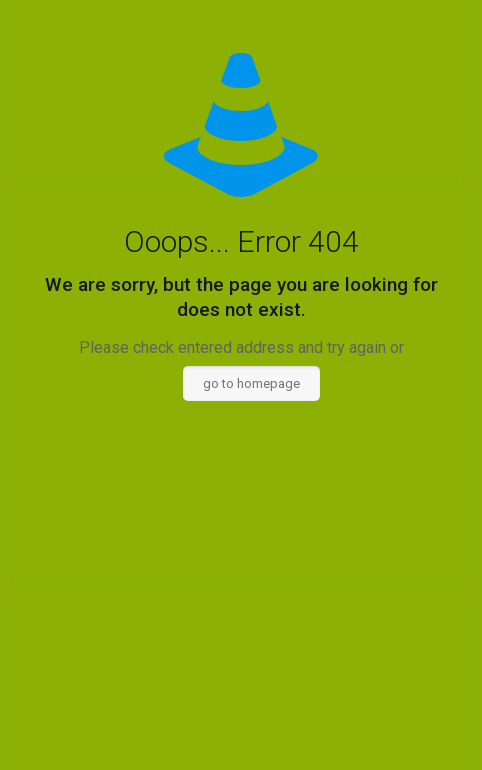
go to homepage (251, 383)
